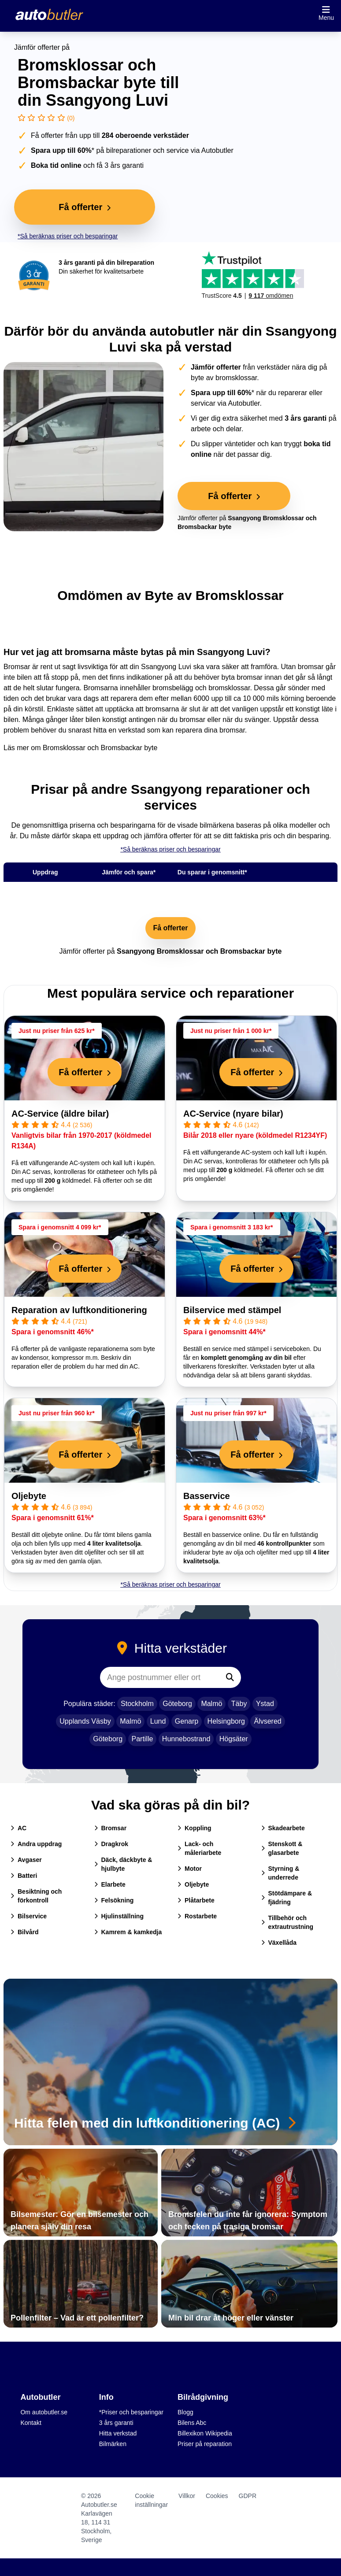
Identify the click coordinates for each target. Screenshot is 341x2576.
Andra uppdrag (36, 1843)
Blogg (185, 2412)
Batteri (24, 1875)
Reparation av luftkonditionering (79, 1310)
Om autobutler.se (43, 2412)
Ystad (265, 1703)
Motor (190, 1868)
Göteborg (177, 1703)
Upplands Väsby (85, 1721)
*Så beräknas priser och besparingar (68, 236)
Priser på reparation (205, 2443)
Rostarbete (197, 1916)
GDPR (247, 2495)
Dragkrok (111, 1843)
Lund (158, 1721)
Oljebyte (28, 1496)
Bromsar (110, 1828)
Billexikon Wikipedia (205, 2433)
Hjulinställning (119, 1916)
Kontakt (30, 2422)
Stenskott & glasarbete (282, 1848)
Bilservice (29, 1916)
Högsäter (233, 1739)
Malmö (211, 1703)
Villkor (186, 2495)
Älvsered (267, 1721)
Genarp (186, 1721)
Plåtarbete (196, 1900)
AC (18, 1828)
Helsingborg (226, 1721)
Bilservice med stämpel (232, 1310)
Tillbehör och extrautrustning (287, 1922)
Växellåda (279, 1942)
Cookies (217, 2495)
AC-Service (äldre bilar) (60, 1113)
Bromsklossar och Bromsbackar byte (100, 747)
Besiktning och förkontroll (36, 1896)
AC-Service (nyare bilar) (233, 1113)
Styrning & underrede (280, 1873)
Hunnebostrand (186, 1739)
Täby (239, 1703)
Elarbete (110, 1884)
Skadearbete (283, 1828)
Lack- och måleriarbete (199, 1848)
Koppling (194, 1828)
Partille (142, 1739)
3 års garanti (116, 2422)
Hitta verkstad (118, 2433)
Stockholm (137, 1703)
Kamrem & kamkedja (128, 1932)
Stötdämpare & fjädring (286, 1898)
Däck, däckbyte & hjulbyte (123, 1864)
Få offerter (170, 928)
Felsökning (114, 1900)
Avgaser (26, 1859)
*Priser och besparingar (131, 2412)
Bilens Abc (192, 2422)
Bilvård (24, 1932)
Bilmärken (112, 2443)
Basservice (206, 1496)
